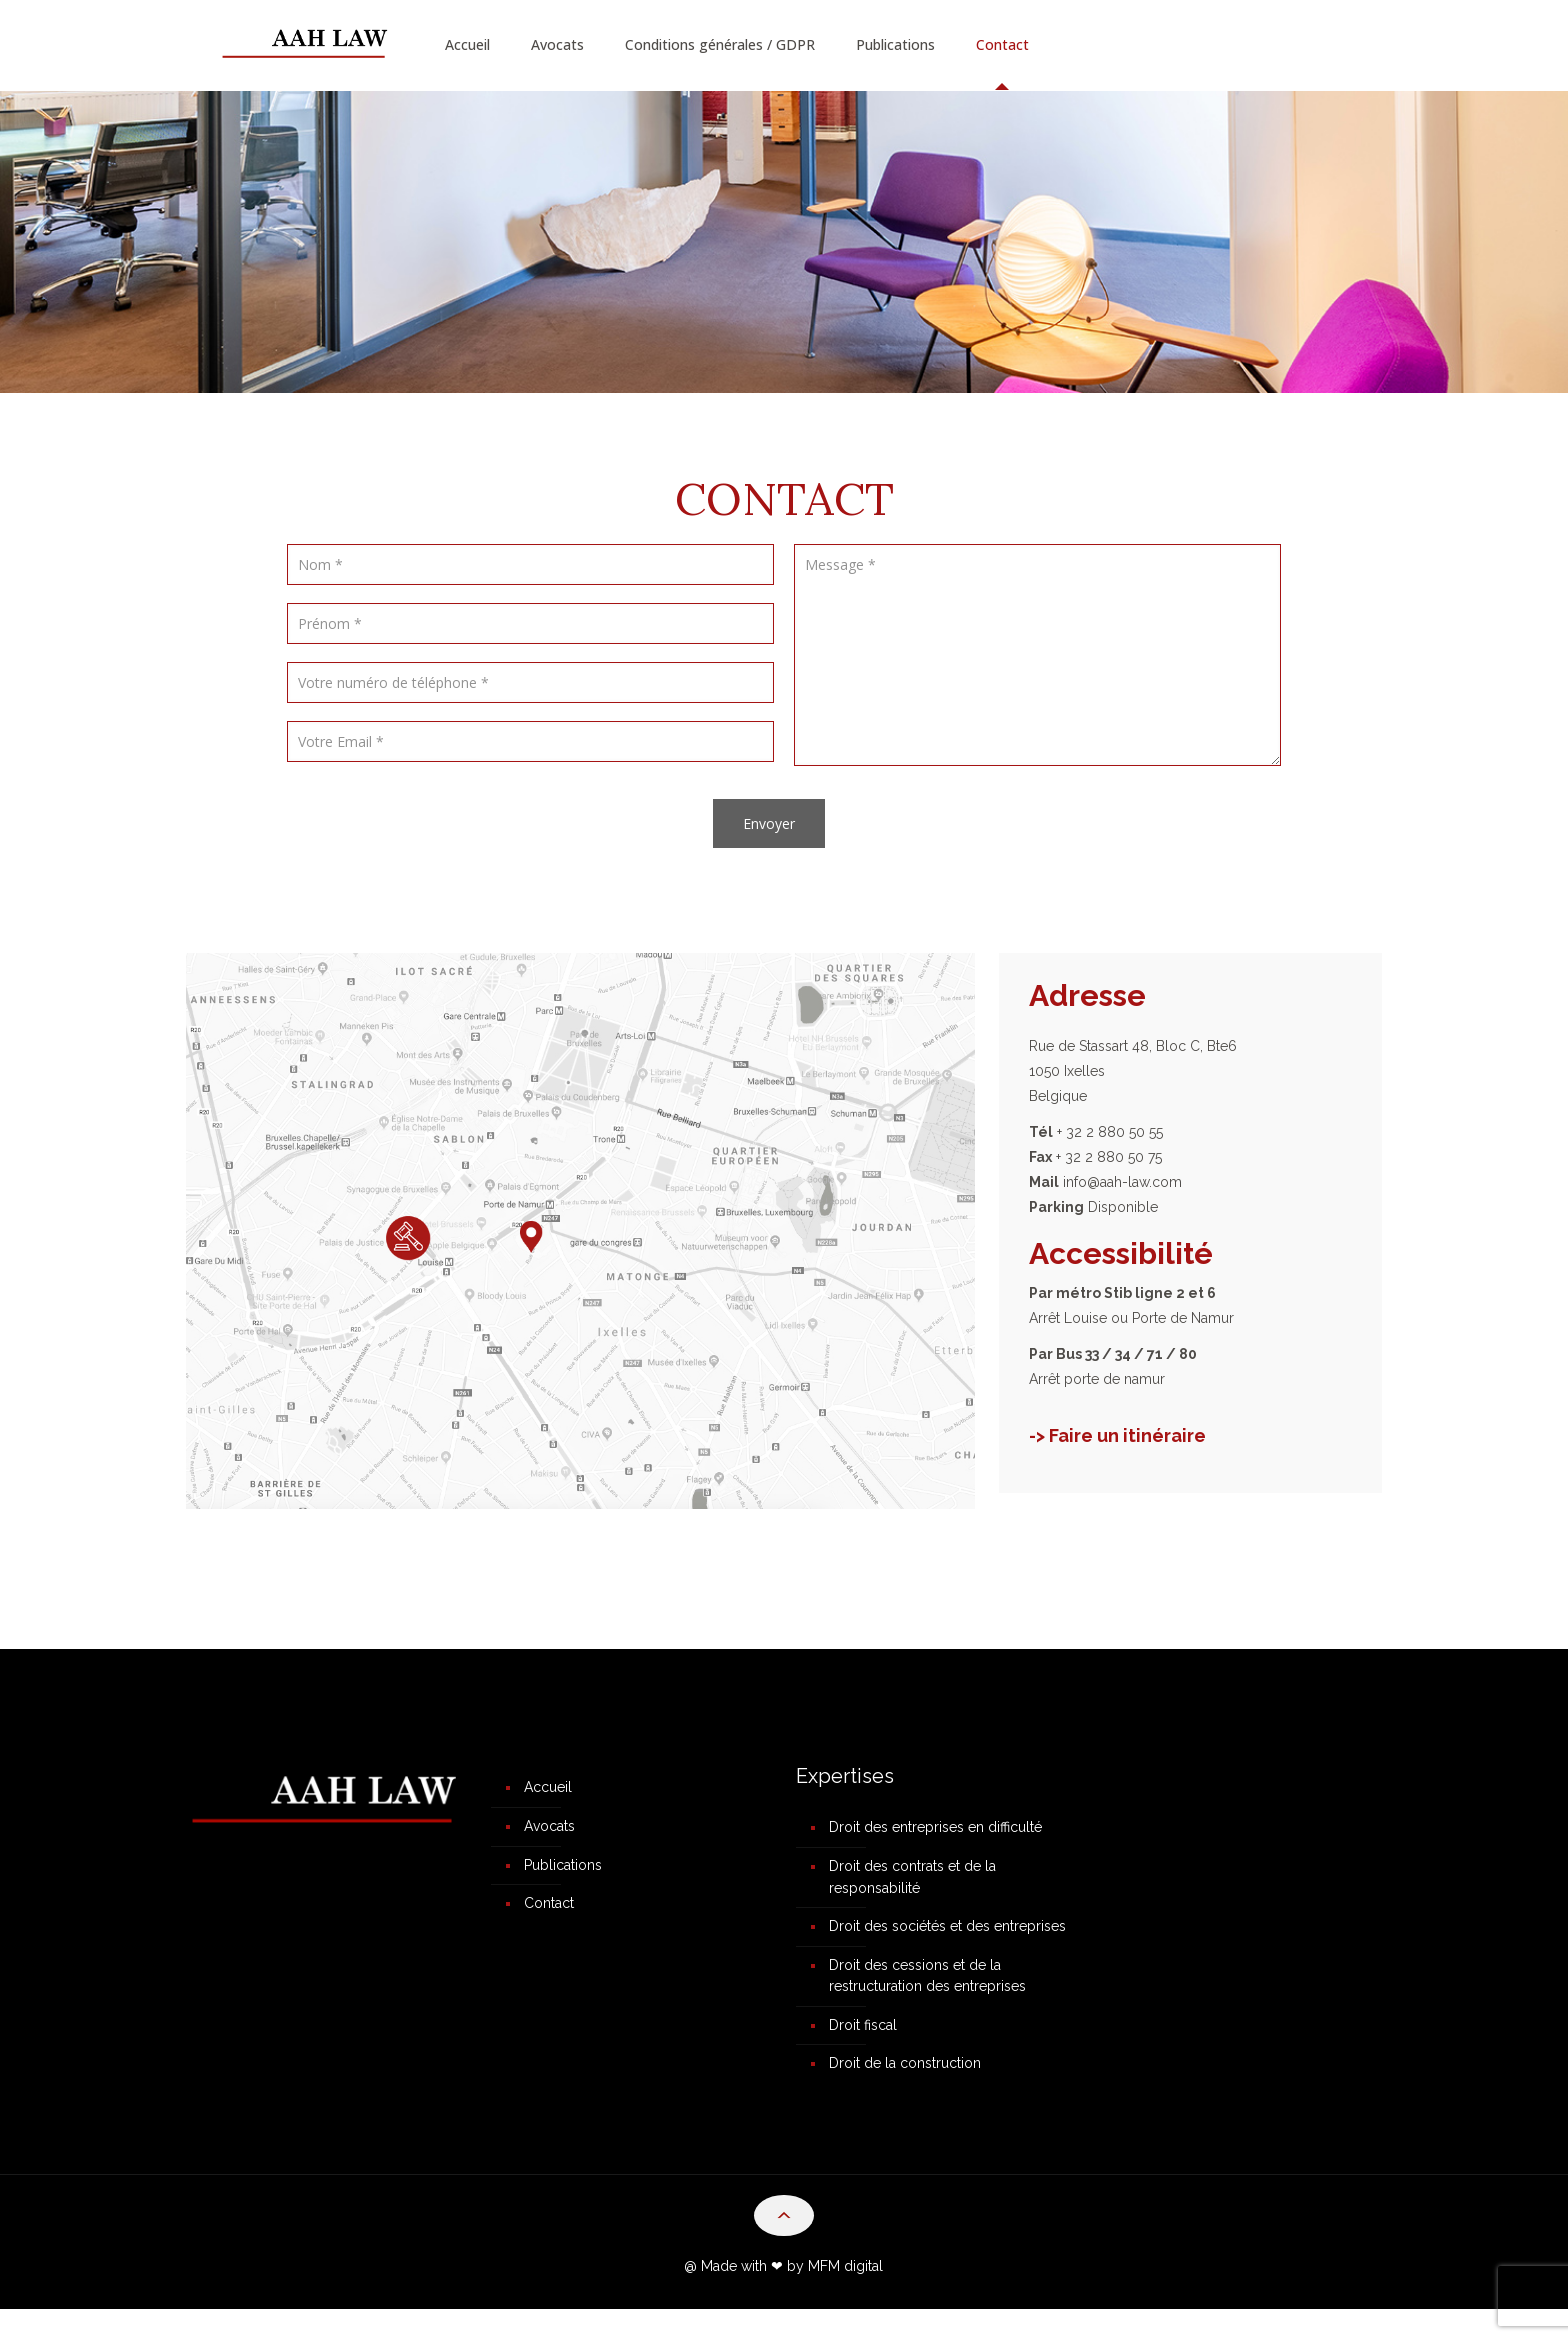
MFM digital (845, 2297)
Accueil (548, 1789)
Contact (549, 1915)
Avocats (549, 1831)
